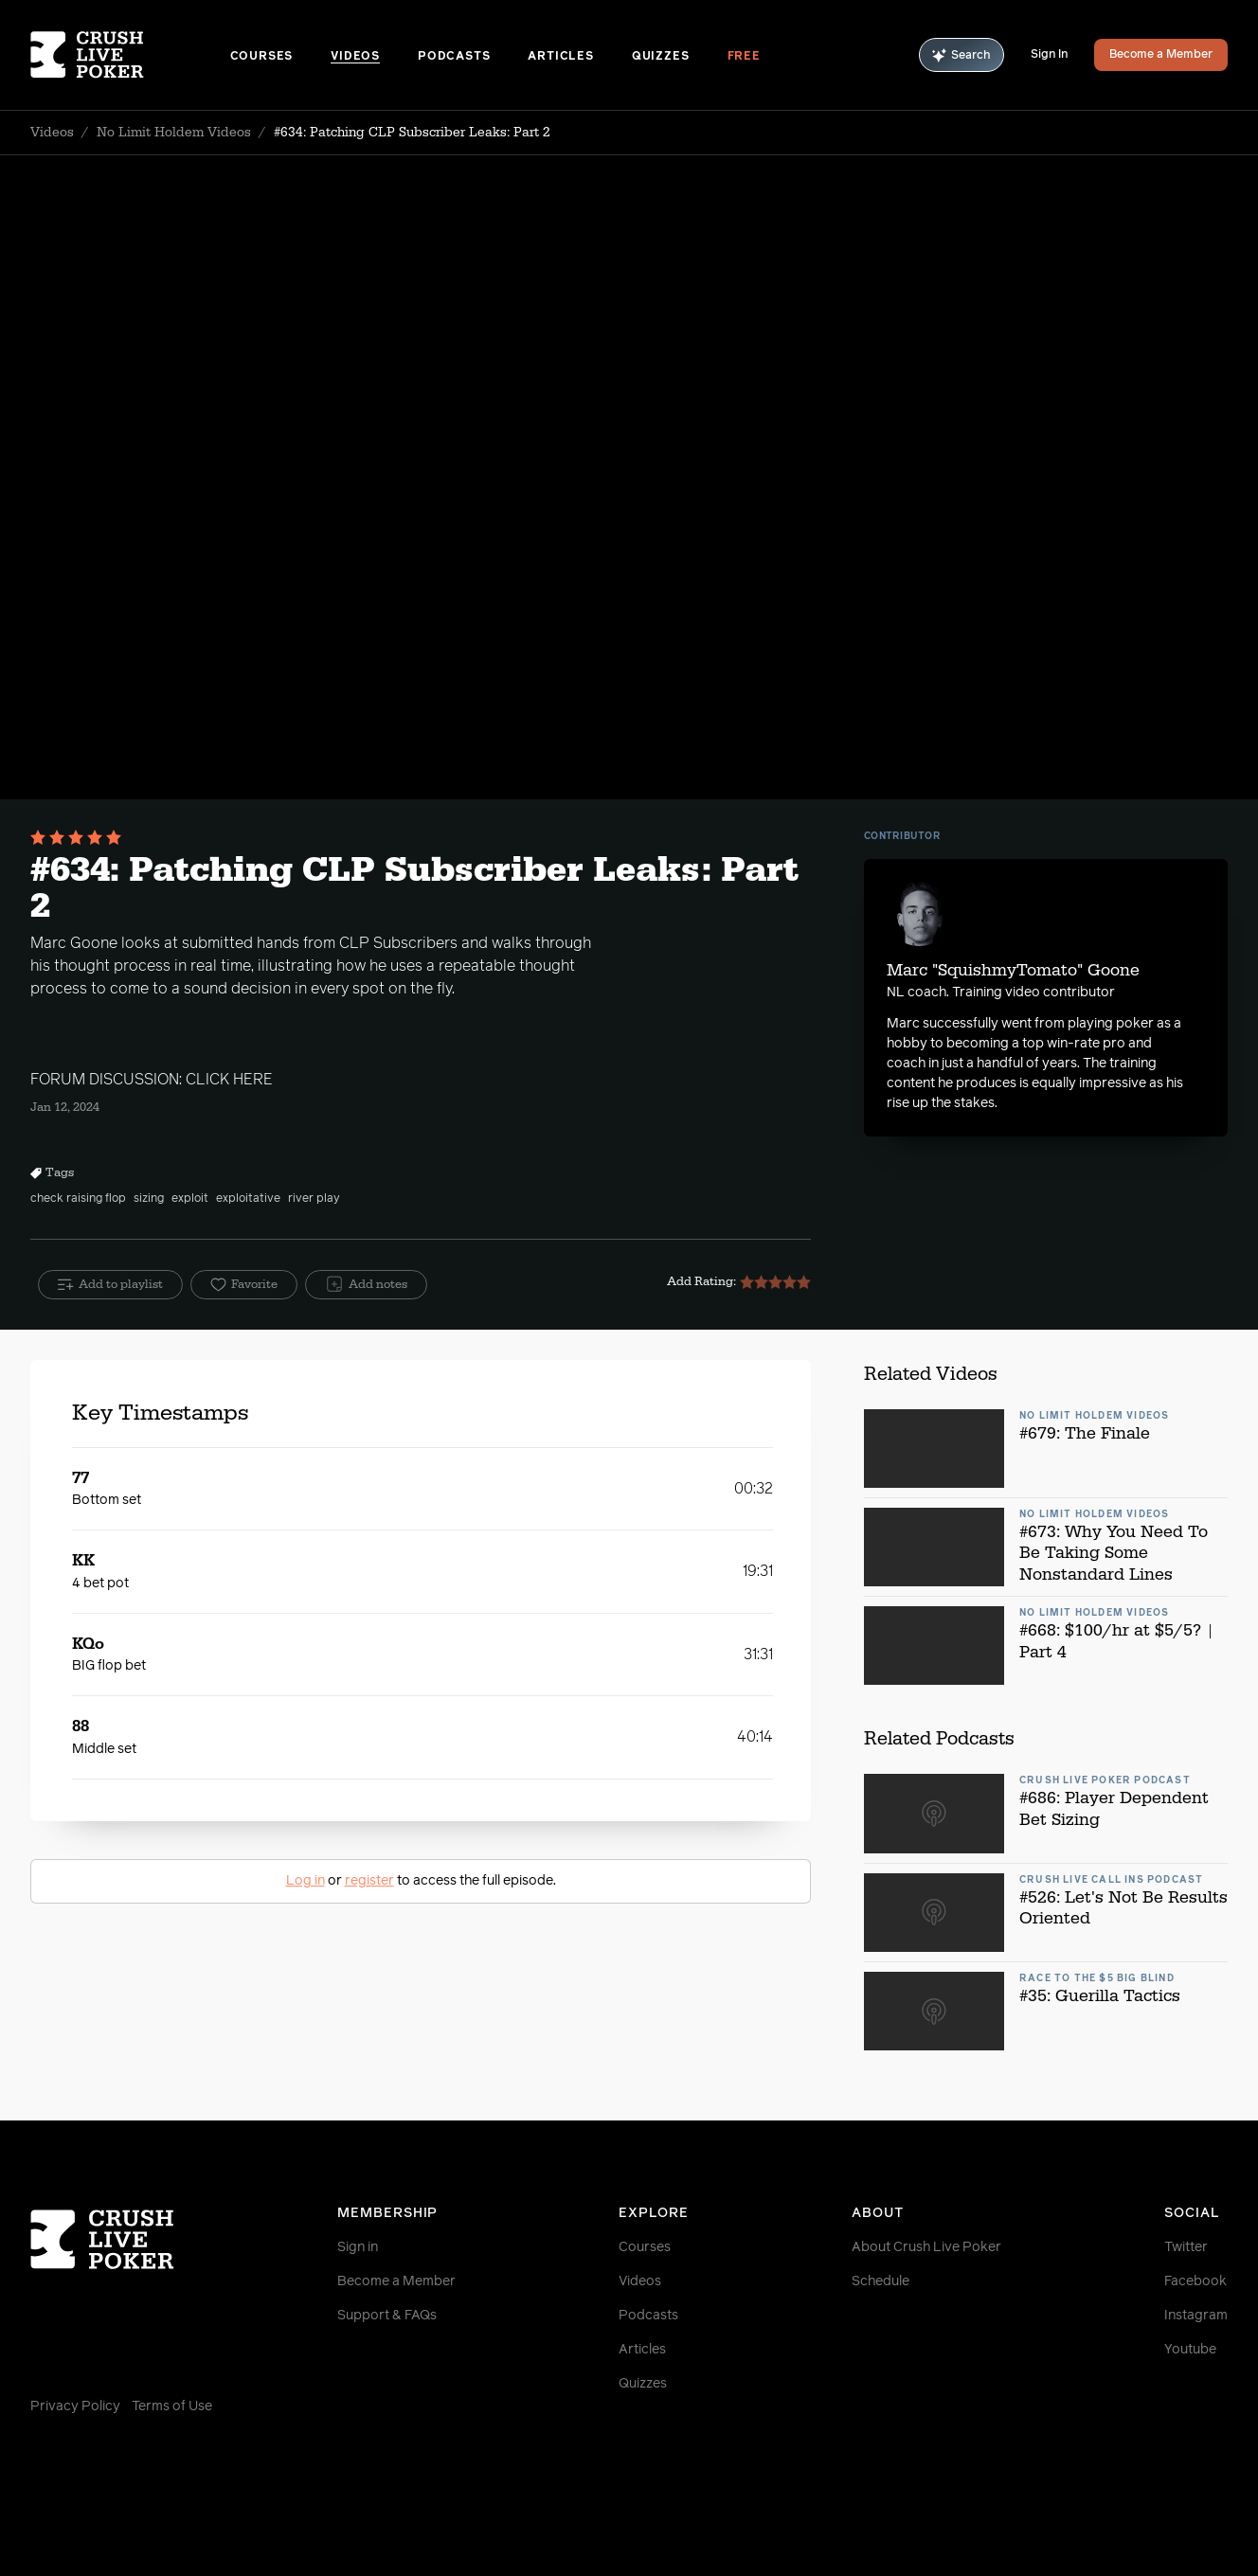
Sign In (1049, 55)
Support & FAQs (387, 2315)
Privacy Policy (75, 2406)
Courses (262, 57)
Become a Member (1161, 55)
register (369, 1880)
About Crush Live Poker (926, 2247)
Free (744, 57)
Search (961, 55)
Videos (355, 57)
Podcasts (454, 57)
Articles (560, 57)
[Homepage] (130, 55)
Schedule (880, 2281)
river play (314, 1199)
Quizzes (661, 57)
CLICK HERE (229, 1079)
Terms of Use (172, 2406)
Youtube (1190, 2349)
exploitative (248, 1199)
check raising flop (78, 1199)
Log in (305, 1880)
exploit (189, 1199)
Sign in (357, 2247)
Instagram (1196, 2315)
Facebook (1195, 2281)
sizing (149, 1199)
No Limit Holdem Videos (174, 132)
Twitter (1186, 2247)
